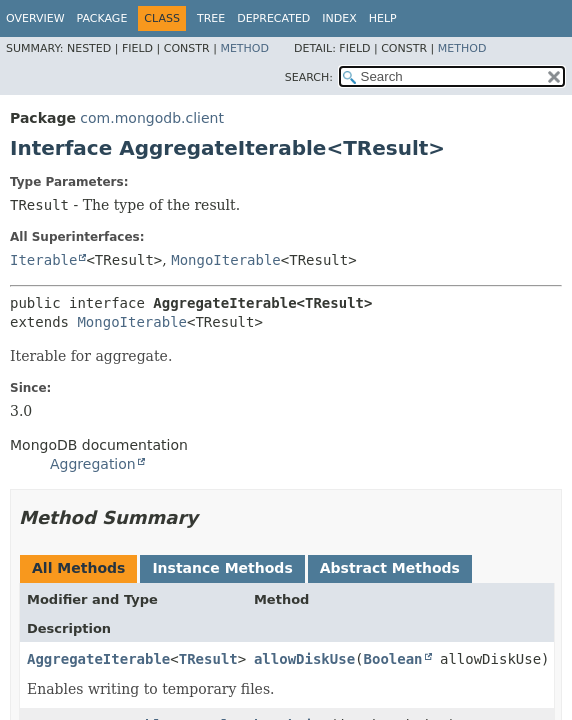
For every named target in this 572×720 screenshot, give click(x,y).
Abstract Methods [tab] (390, 568)
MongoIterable (226, 260)
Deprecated (273, 18)
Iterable (43, 260)
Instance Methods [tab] (222, 568)
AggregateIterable (98, 659)
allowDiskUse (304, 659)
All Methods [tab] (78, 568)
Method (244, 48)
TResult (208, 659)
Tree (211, 18)
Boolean (393, 659)
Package (102, 18)
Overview (35, 18)
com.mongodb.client (152, 118)
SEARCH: (309, 77)
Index (339, 18)
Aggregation (93, 464)
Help (383, 18)
